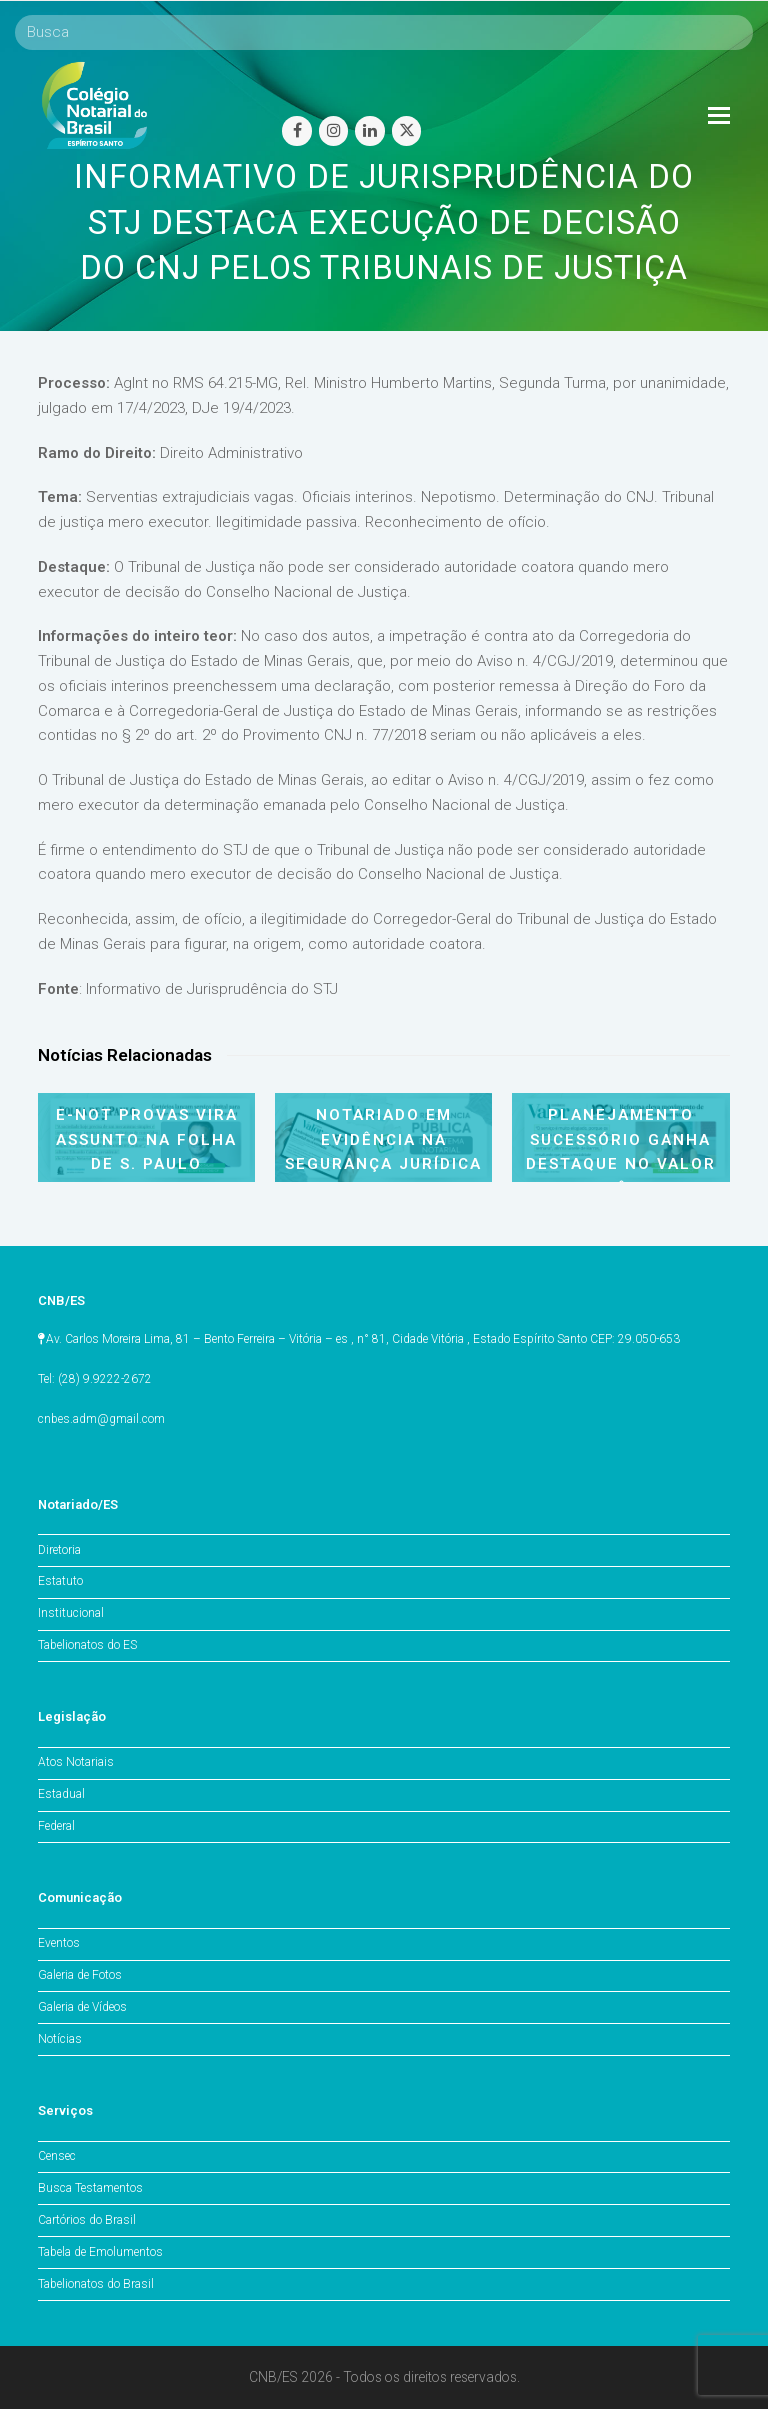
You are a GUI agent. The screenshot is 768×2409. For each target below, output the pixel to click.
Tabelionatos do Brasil (96, 2284)
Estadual (61, 1794)
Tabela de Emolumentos (100, 2252)
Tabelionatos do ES (87, 1645)
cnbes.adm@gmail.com (101, 1419)
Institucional (71, 1613)
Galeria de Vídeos (82, 2007)
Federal (56, 1826)
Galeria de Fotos (80, 1975)
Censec (57, 2156)
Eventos (59, 1943)
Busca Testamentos (90, 2188)
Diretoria (59, 1550)
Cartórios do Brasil (87, 2220)
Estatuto (60, 1581)
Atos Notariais (76, 1762)
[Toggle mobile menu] (719, 116)
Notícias (60, 2039)
